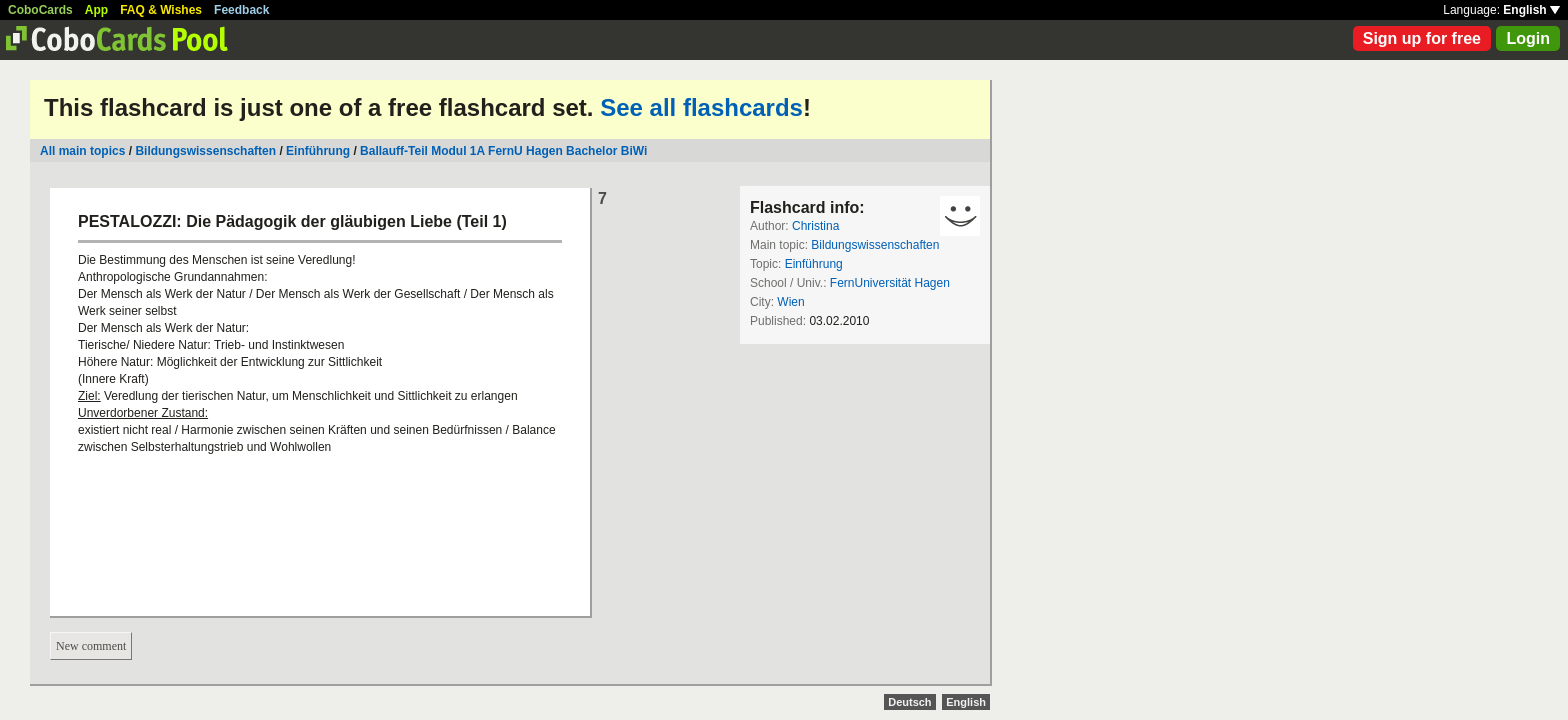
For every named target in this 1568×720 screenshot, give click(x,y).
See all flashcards (701, 107)
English (1531, 10)
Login (1528, 38)
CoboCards (40, 10)
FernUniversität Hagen (890, 283)
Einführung (318, 151)
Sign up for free (1422, 38)
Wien (790, 302)
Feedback (241, 10)
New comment (91, 646)
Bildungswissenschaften (205, 151)
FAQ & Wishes (161, 10)
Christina (815, 226)
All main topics (82, 151)
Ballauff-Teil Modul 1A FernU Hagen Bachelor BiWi (503, 151)
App (96, 10)
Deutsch (909, 702)
